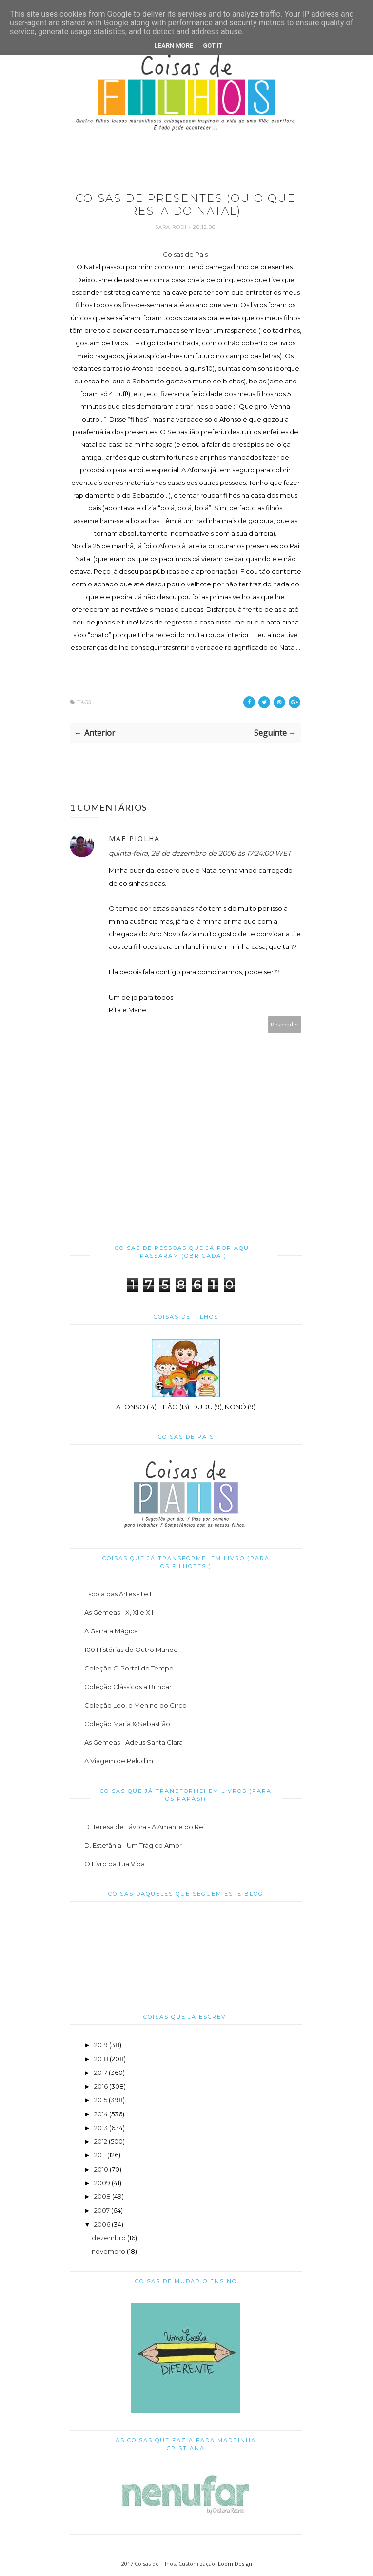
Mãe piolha (134, 838)
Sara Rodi (172, 227)
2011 (100, 2155)
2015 (100, 2100)
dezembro (109, 2238)
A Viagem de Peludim (118, 1761)
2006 (102, 2224)
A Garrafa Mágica (111, 1631)
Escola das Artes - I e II (118, 1594)
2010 (101, 2169)
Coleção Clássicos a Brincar (128, 1686)
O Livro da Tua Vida (114, 1864)
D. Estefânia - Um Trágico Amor (133, 1845)
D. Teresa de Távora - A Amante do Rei (144, 1827)
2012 (100, 2141)
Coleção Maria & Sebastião (127, 1724)
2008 (102, 2196)
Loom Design (235, 2563)
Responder (285, 1024)
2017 (100, 2072)
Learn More (174, 45)
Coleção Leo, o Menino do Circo (135, 1705)
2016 (101, 2086)
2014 (101, 2114)
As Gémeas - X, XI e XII (118, 1612)
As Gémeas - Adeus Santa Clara (133, 1742)
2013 (101, 2128)
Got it (212, 45)
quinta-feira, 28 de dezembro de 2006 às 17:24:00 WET (200, 853)
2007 (102, 2210)
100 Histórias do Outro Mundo (131, 1649)
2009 (102, 2183)
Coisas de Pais (185, 254)
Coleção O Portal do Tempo (129, 1668)
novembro (108, 2251)
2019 (101, 2045)
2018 (101, 2059)
